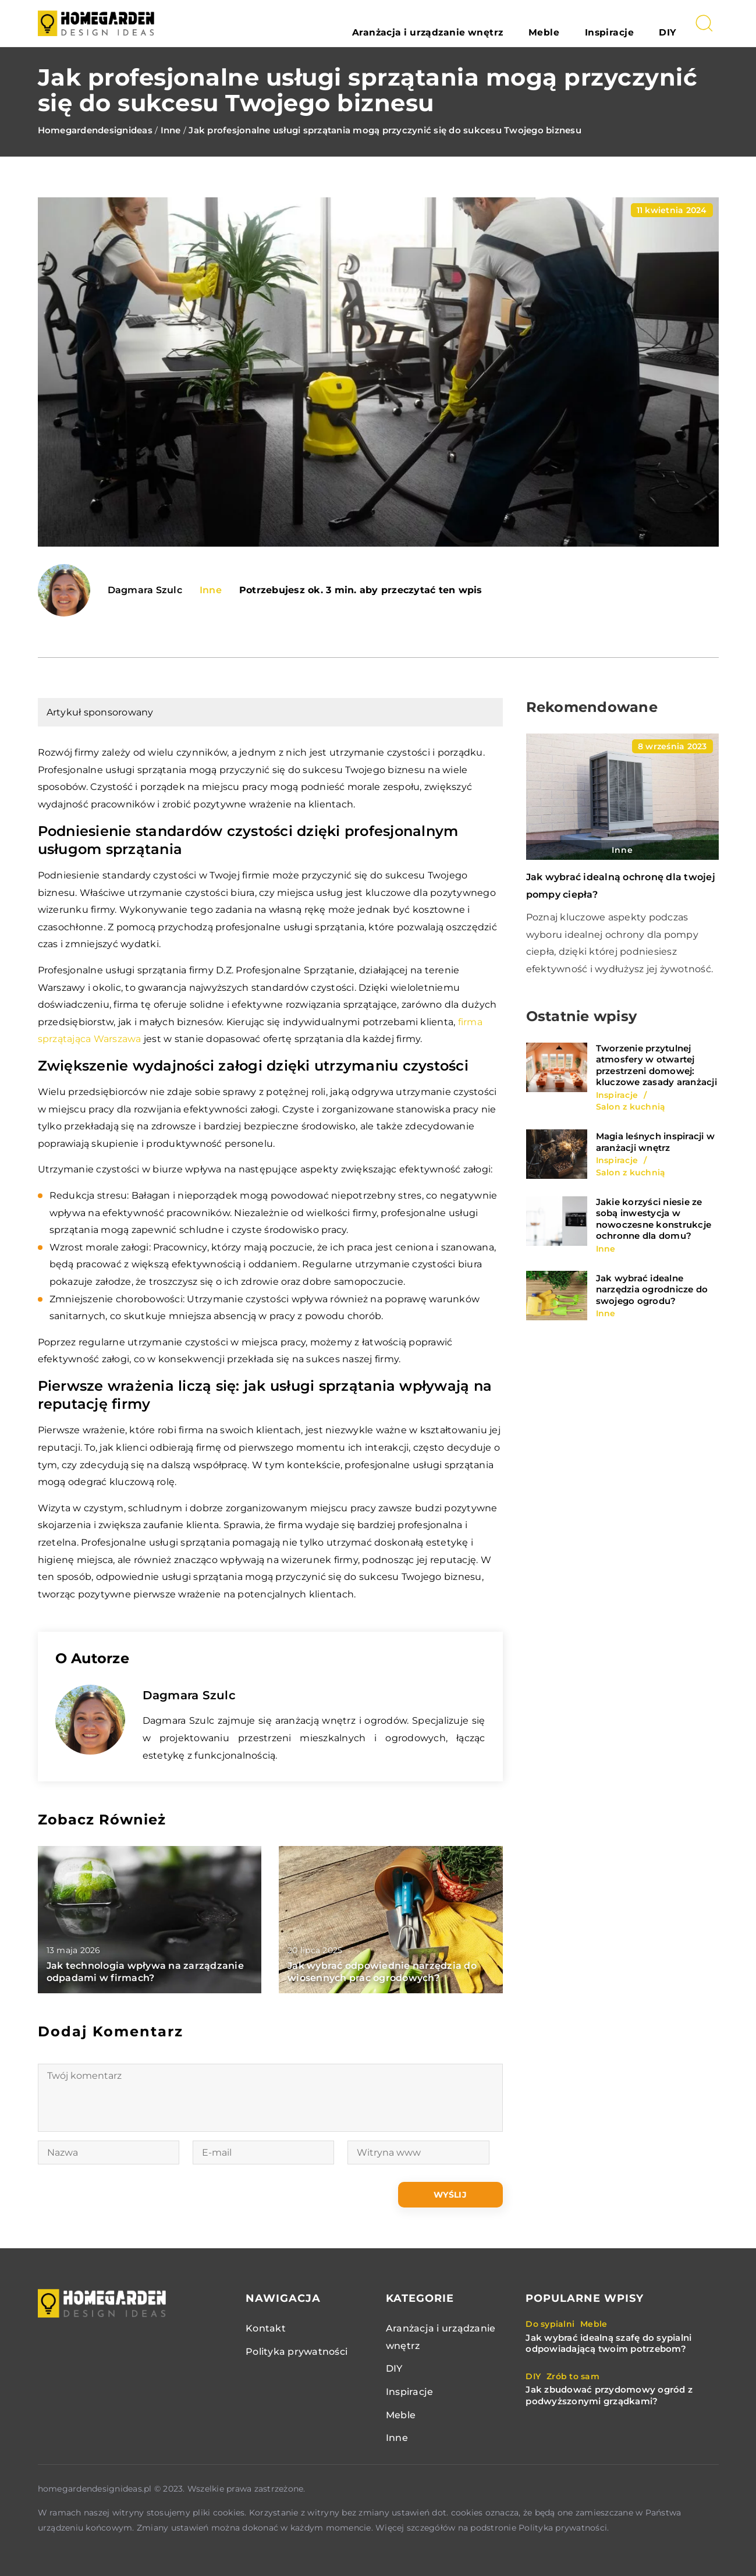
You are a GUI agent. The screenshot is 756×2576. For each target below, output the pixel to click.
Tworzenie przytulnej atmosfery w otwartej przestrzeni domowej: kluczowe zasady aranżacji (656, 1065)
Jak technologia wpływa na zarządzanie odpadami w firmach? (145, 1971)
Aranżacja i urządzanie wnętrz (496, 23)
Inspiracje (634, 23)
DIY (676, 23)
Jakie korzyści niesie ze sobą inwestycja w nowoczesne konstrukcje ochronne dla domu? (654, 1219)
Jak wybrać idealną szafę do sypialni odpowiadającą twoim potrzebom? (608, 2343)
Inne (211, 590)
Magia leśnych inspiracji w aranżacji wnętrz (655, 1142)
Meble (588, 23)
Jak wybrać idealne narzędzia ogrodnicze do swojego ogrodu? (652, 1289)
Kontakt (266, 2328)
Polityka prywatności (296, 2351)
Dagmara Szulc (145, 590)
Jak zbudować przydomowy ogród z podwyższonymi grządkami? (609, 2395)
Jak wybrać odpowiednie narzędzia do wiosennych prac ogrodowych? (382, 1971)
